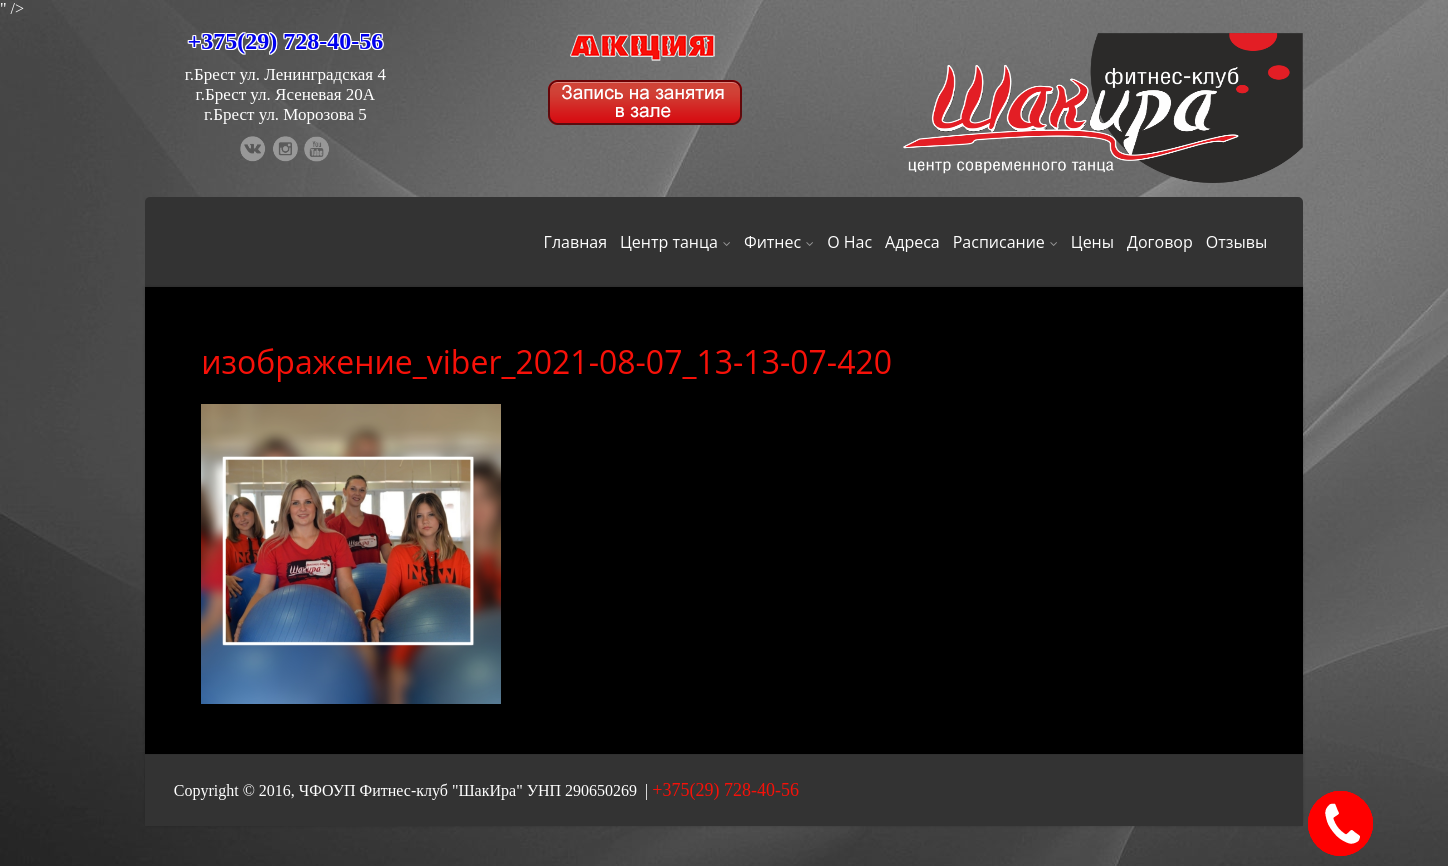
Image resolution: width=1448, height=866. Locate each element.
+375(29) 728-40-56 (286, 41)
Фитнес (779, 242)
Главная (575, 242)
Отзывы (1236, 242)
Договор (1160, 242)
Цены (1092, 242)
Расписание (1005, 242)
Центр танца (675, 242)
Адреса (912, 242)
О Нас (849, 242)
